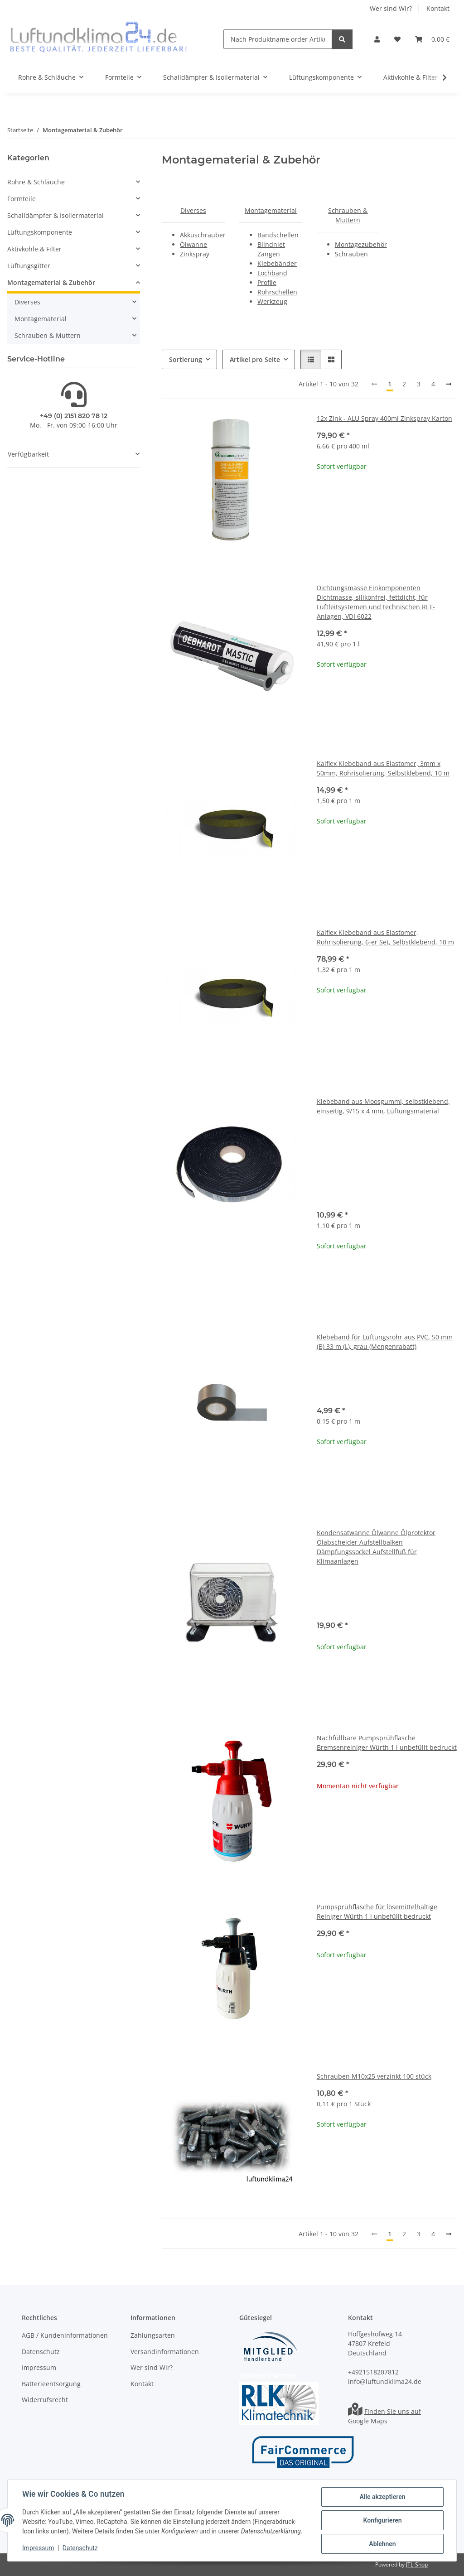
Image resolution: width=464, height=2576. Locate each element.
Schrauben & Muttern (47, 335)
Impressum (38, 2548)
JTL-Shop (417, 2564)
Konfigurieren (382, 2520)
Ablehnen (382, 2543)
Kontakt (438, 8)
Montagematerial (271, 210)
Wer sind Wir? (391, 8)
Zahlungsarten (152, 2335)
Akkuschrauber (203, 235)
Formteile (21, 198)
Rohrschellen (277, 292)
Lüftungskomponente (39, 232)
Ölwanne (193, 244)
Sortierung (185, 359)
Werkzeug (272, 301)
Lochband (272, 273)
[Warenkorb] (432, 39)
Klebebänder (277, 263)
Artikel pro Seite (255, 359)
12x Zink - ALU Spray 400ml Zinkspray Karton (384, 418)
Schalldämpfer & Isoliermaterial (55, 215)
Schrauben (351, 254)
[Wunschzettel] (397, 39)
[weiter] (448, 384)
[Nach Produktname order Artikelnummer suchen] (277, 39)
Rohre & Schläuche (36, 182)
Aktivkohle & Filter (34, 249)
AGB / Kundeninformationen (65, 2335)
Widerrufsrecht (45, 2399)
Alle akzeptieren (382, 2496)
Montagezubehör (361, 244)
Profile (266, 282)
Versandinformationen (164, 2351)
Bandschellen (278, 235)
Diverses (193, 210)
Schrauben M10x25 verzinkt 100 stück (374, 2076)
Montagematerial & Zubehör (51, 282)
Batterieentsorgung (51, 2383)
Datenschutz (80, 2548)
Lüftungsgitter (28, 265)
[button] (377, 39)
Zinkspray (194, 254)
